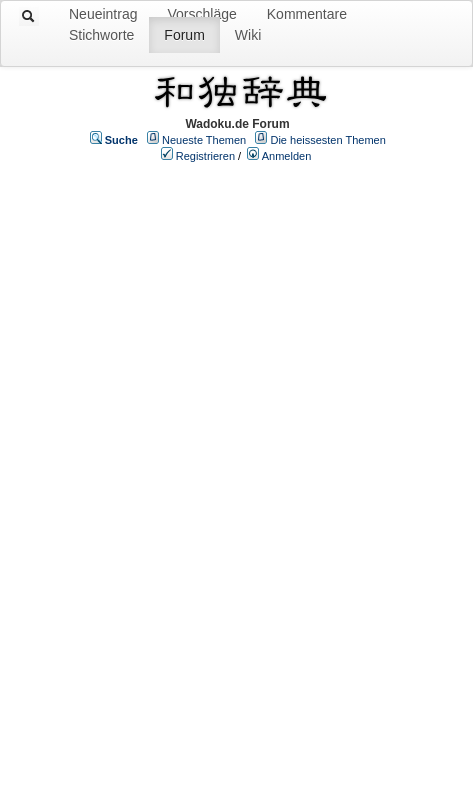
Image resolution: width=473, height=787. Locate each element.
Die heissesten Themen (327, 140)
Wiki (248, 35)
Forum (184, 35)
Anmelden (287, 156)
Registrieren (205, 156)
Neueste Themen (204, 140)
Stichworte (101, 35)
